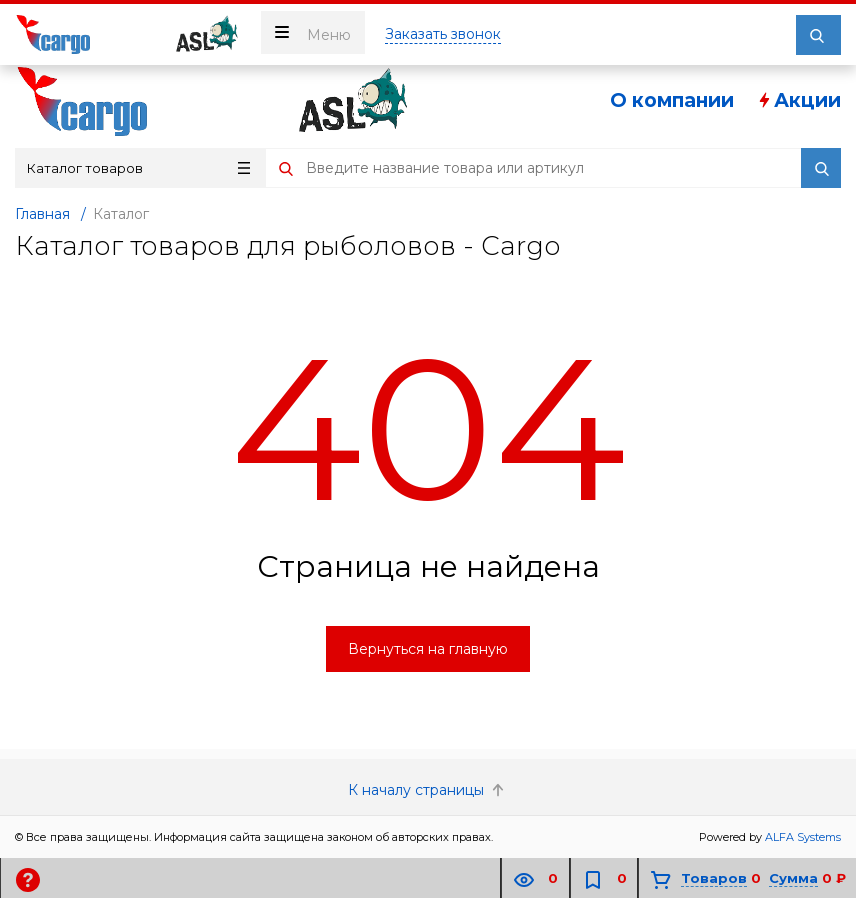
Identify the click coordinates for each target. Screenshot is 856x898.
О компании (672, 100)
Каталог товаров (138, 168)
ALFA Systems (803, 837)
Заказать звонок (443, 34)
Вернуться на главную (428, 649)
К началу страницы (428, 790)
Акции (798, 100)
